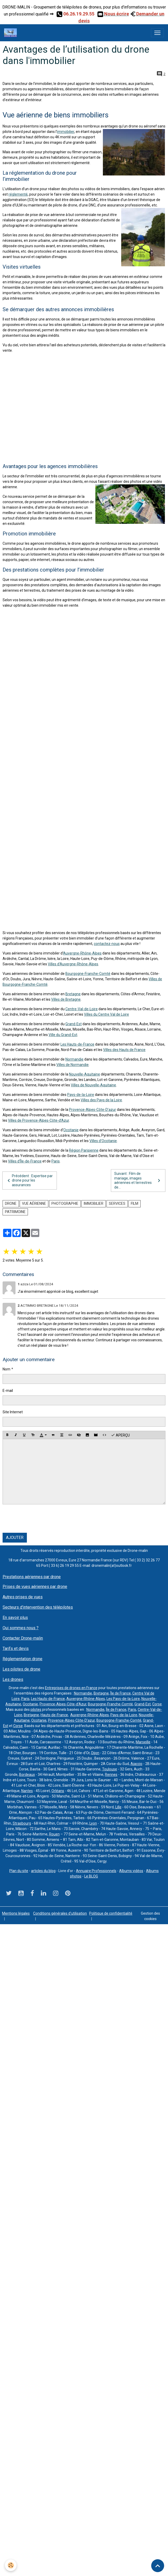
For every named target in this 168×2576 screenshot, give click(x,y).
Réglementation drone (22, 1658)
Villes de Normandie (72, 1065)
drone (11, 1203)
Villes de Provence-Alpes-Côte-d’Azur (38, 1120)
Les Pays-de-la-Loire (123, 1699)
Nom (6, 1369)
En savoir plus (15, 1617)
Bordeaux (27, 1774)
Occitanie (71, 1130)
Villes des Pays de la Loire (101, 1100)
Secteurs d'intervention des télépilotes (38, 1607)
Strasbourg (22, 1823)
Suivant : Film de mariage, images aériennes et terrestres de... (138, 1180)
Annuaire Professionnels (96, 1871)
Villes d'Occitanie (103, 1141)
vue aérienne (34, 1203)
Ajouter (15, 1537)
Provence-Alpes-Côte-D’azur (92, 1110)
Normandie (74, 1059)
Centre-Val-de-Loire (81, 1009)
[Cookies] (11, 2565)
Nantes (27, 1791)
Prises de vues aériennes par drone (35, 1586)
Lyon (93, 1823)
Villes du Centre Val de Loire (106, 1014)
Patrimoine (15, 1212)
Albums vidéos (131, 1871)
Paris (55, 1161)
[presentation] (42, 1518)
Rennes (111, 1774)
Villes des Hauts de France (124, 1050)
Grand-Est (73, 1024)
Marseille (143, 1742)
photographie (64, 1203)
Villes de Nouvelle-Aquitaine (93, 1085)
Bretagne (73, 994)
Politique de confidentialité (110, 1913)
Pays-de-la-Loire (80, 1095)
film (134, 1203)
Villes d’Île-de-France (25, 1161)
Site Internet (13, 1412)
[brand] (11, 32)
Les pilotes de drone (21, 1669)
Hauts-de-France (54, 1715)
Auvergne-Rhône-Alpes (82, 953)
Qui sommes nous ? (21, 1627)
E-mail (8, 1391)
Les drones (13, 1679)
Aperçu (120, 1435)
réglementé (18, 194)
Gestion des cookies (150, 1916)
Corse (157, 1704)
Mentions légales (16, 1913)
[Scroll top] (157, 2565)
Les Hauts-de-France (77, 1044)
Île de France (120, 1693)
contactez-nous (107, 944)
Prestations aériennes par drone (32, 1576)
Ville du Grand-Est (63, 1035)
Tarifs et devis (16, 1648)
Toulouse (109, 1769)
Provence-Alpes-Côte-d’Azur (63, 1704)
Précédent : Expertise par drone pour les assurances (29, 1180)
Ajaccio (136, 1764)
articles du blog (43, 1871)
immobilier (65, 132)
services (117, 1203)
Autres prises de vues (23, 1596)
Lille (118, 1807)
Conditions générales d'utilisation (60, 1913)
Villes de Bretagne (66, 999)
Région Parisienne (83, 1150)
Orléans (57, 1791)
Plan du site (18, 1871)
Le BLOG (91, 1876)
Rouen (54, 1834)
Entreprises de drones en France (71, 1688)
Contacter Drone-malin (23, 1638)
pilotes (35, 1709)
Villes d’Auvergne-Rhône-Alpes (73, 964)
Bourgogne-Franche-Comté (87, 974)
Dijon (95, 1753)
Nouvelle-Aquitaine (84, 1074)
